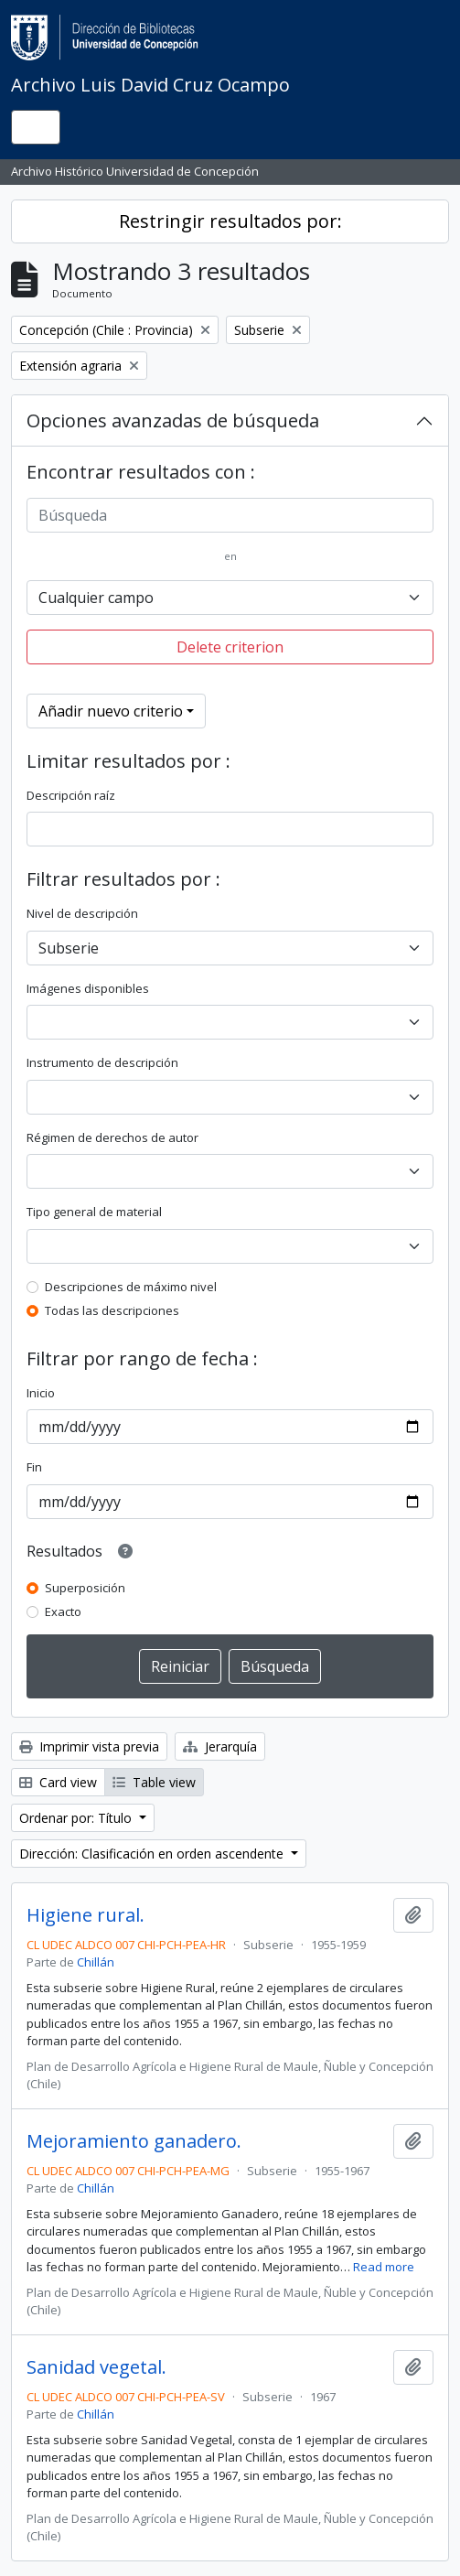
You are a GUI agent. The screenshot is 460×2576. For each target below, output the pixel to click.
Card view (58, 1782)
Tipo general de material (94, 1211)
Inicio (41, 1393)
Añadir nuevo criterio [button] (110, 711)
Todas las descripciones (112, 1310)
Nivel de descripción (82, 913)
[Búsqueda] (230, 515)
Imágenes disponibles (88, 988)
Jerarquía (220, 1746)
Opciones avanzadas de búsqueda (173, 420)
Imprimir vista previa (89, 1746)
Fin (34, 1467)
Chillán (95, 1962)
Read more (383, 2266)
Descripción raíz (71, 795)
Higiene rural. (85, 1915)
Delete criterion (230, 647)
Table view (154, 1782)
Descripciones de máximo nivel (131, 1286)
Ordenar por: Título (77, 1818)
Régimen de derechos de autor (112, 1137)
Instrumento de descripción (102, 1062)
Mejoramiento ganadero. (134, 2141)
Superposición (85, 1587)
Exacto (63, 1611)
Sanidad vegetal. (96, 2367)
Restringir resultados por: (230, 221)
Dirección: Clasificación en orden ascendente (153, 1853)
